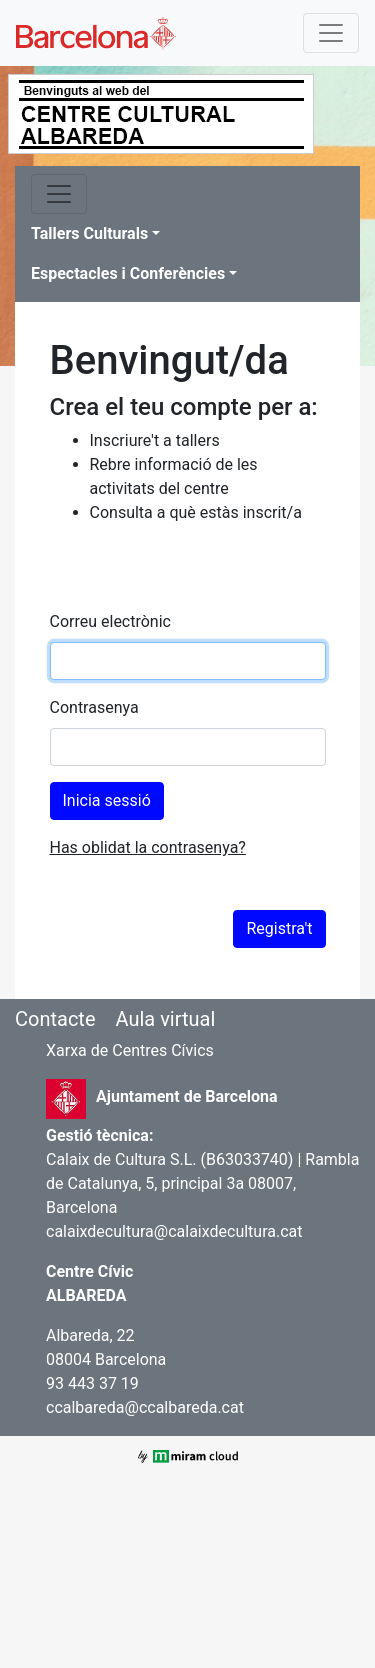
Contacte (55, 1019)
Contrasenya (94, 707)
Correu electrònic (110, 621)
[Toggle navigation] (331, 33)
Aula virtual (165, 1019)
